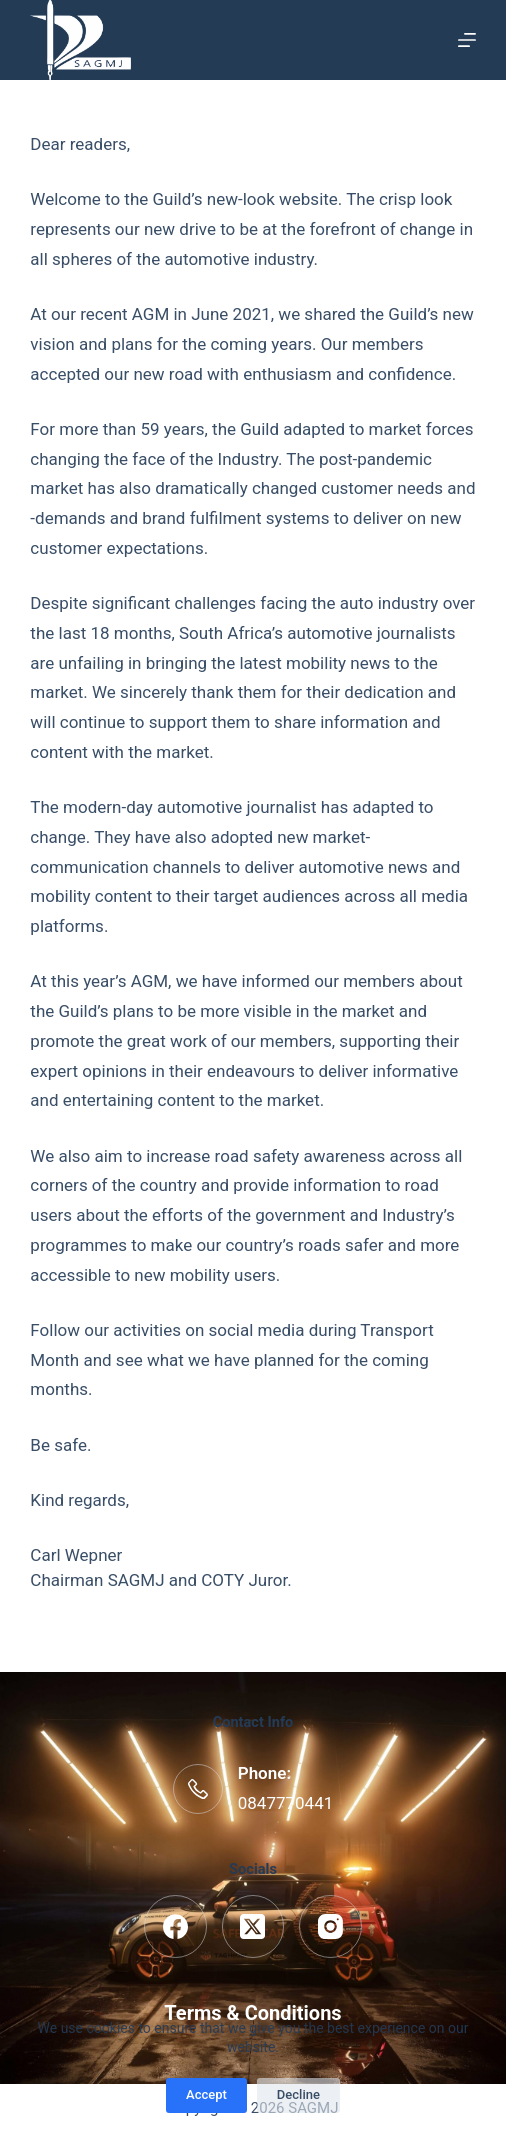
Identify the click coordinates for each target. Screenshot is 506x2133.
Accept (206, 2094)
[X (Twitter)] (253, 1926)
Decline (298, 2094)
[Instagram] (330, 1926)
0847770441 (286, 1803)
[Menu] (467, 40)
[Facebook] (175, 1926)
